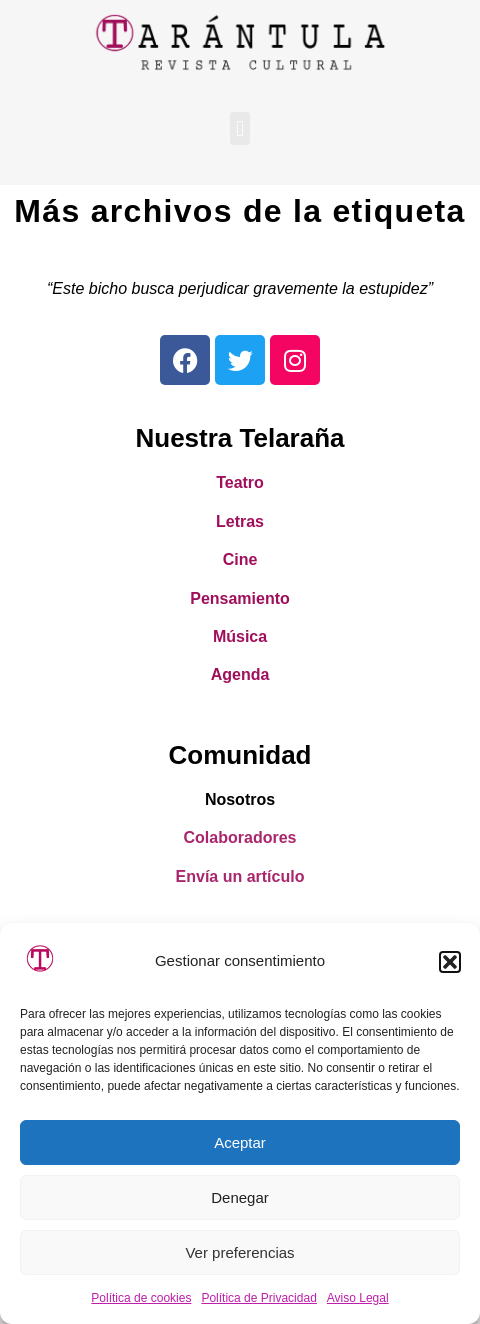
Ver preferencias (239, 1252)
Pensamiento (240, 598)
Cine (240, 559)
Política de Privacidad (258, 1298)
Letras (240, 521)
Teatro (240, 482)
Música (240, 636)
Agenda (240, 674)
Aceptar (240, 1142)
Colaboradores (240, 837)
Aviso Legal (358, 1298)
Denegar (240, 1197)
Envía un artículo (240, 876)
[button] (450, 962)
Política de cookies (141, 1298)
